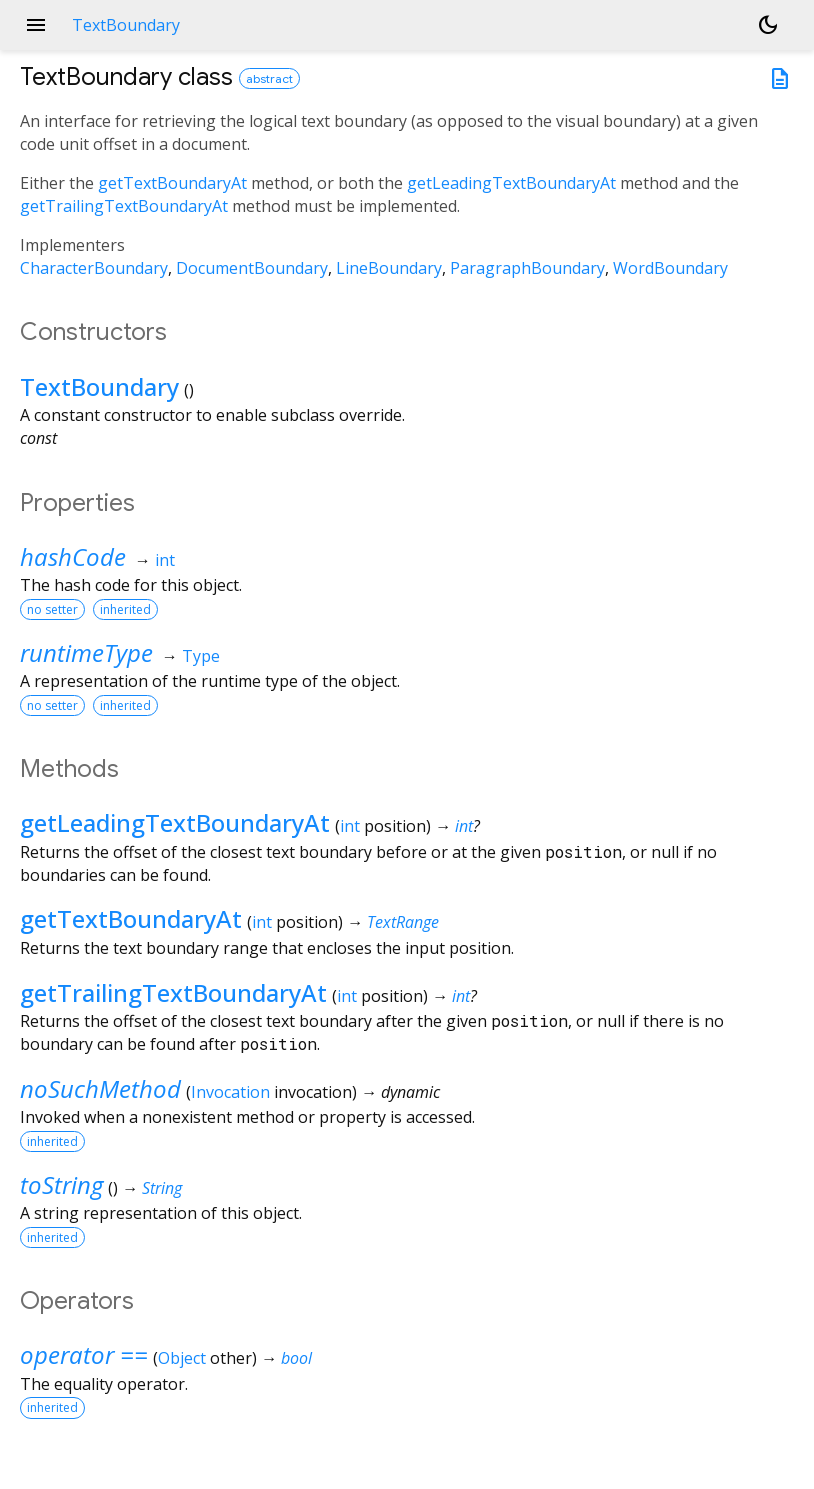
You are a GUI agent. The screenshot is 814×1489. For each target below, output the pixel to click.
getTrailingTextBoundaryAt (124, 206)
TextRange (403, 922)
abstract (269, 78)
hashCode (73, 556)
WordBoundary (670, 268)
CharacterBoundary (94, 268)
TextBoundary (99, 386)
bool (296, 1358)
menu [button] (36, 25)
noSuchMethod (100, 1088)
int (165, 560)
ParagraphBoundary (527, 268)
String (162, 1188)
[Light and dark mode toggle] (768, 25)
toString (61, 1184)
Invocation (230, 1092)
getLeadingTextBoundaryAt (511, 183)
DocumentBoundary (252, 268)
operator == (84, 1354)
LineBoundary (389, 268)
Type (201, 656)
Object (182, 1358)
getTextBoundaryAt (172, 183)
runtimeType (86, 652)
